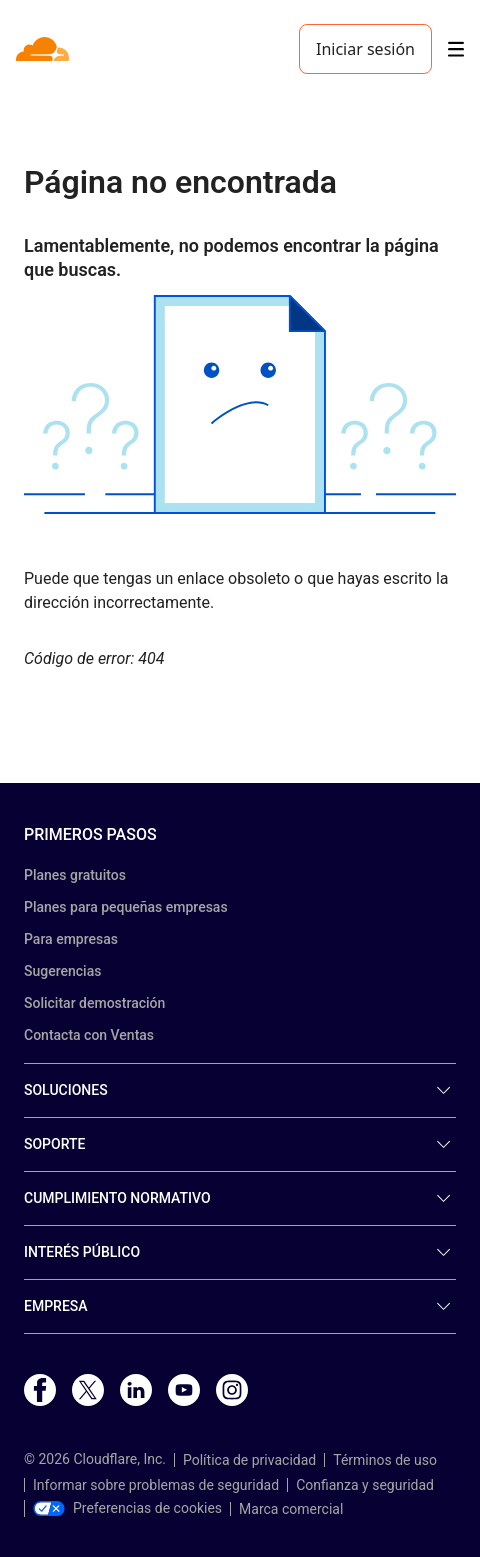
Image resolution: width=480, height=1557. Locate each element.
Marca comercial (291, 1509)
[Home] (44, 49)
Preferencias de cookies (127, 1508)
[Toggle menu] (456, 49)
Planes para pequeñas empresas (126, 907)
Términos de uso (385, 1460)
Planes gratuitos (75, 875)
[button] (240, 404)
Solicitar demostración (94, 1003)
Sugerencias (62, 971)
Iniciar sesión (365, 49)
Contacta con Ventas (89, 1035)
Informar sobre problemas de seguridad (156, 1485)
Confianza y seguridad (365, 1485)
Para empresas (71, 939)
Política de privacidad (249, 1460)
